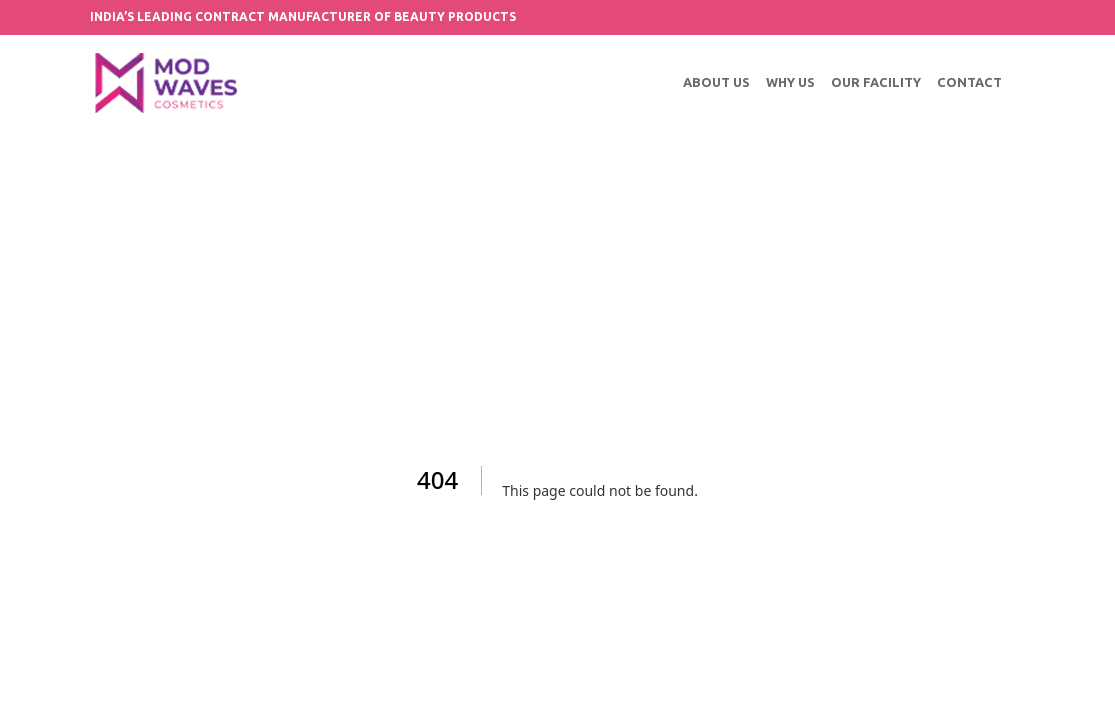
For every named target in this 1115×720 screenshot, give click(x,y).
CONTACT (969, 82)
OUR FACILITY (876, 82)
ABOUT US (716, 82)
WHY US (790, 82)
